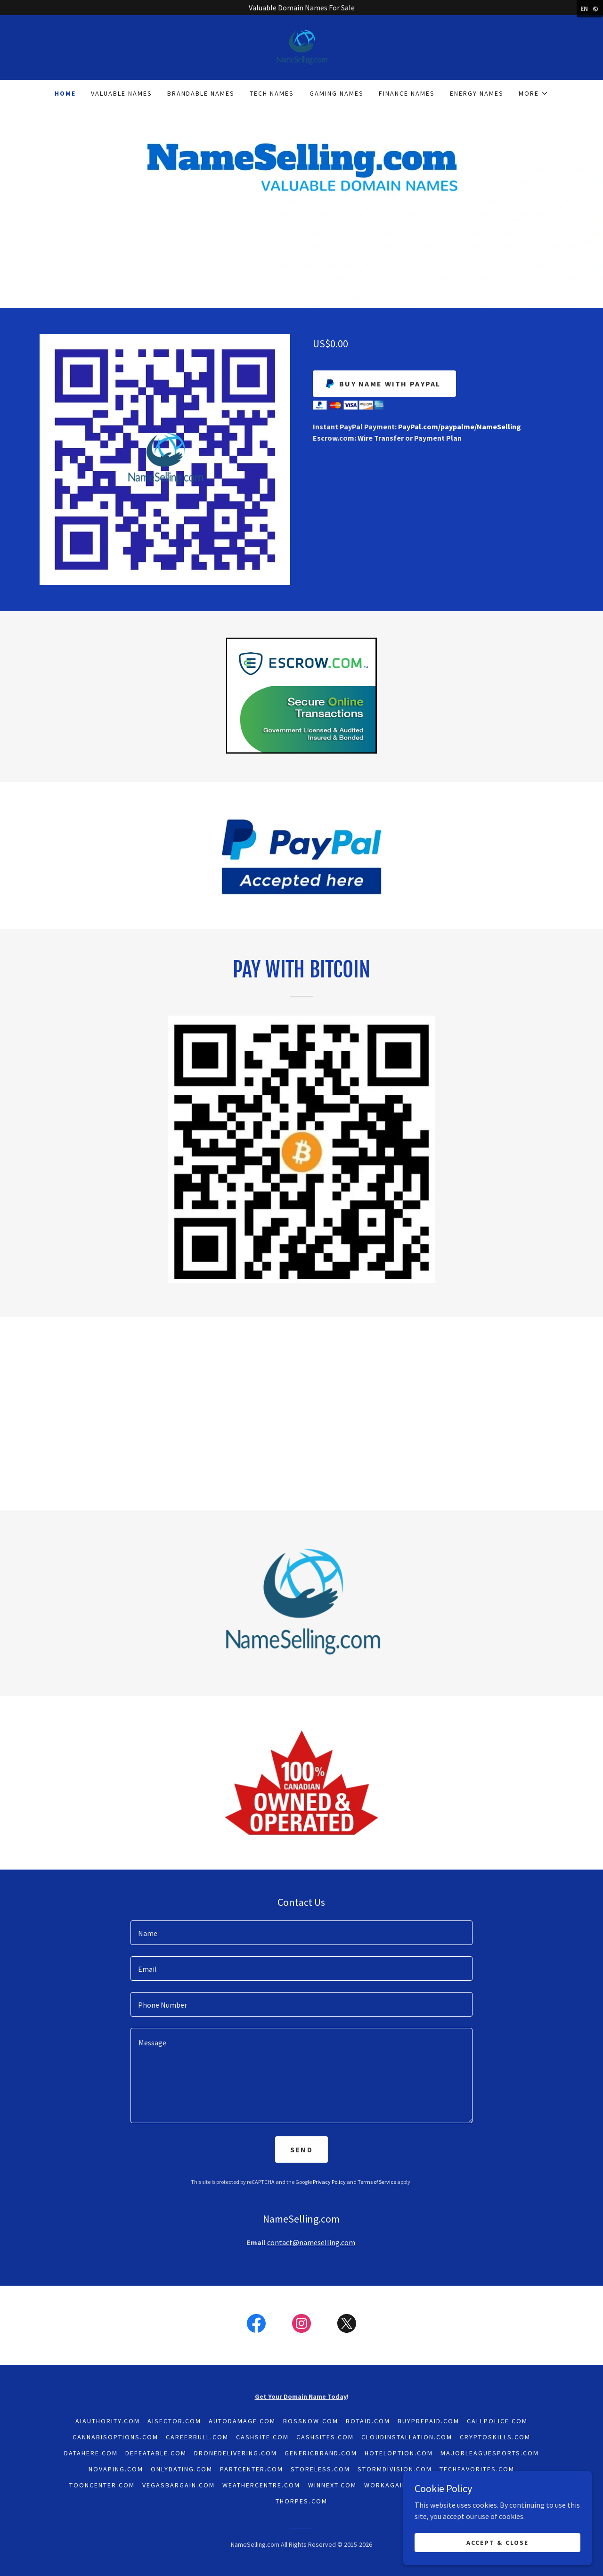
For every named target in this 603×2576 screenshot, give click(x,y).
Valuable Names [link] (121, 93)
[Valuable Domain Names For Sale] (301, 7)
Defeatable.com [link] (156, 2453)
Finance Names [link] (407, 93)
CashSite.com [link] (262, 2437)
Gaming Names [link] (337, 93)
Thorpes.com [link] (301, 2501)
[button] (533, 93)
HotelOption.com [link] (399, 2453)
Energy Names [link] (477, 93)
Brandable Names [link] (201, 93)
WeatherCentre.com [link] (261, 2485)
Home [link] (65, 93)
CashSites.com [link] (325, 2437)
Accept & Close (497, 2542)
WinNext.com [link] (332, 2485)
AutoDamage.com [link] (242, 2421)
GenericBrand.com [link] (321, 2453)
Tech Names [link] (272, 93)
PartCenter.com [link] (251, 2469)
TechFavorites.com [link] (477, 2469)
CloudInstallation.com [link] (406, 2437)
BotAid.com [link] (368, 2421)
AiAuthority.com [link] (107, 2421)
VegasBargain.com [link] (178, 2485)
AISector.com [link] (174, 2421)
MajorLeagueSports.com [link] (489, 2453)
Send (301, 2149)
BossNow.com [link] (310, 2421)
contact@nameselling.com (311, 2242)
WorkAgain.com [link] (394, 2485)
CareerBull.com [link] (197, 2437)
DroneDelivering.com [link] (235, 2453)
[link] (301, 46)
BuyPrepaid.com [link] (428, 2421)
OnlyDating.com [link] (181, 2469)
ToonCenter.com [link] (102, 2485)
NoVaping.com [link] (116, 2469)
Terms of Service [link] (377, 2181)
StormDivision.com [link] (395, 2469)
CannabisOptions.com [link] (115, 2437)
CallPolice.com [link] (497, 2421)
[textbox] (301, 1932)
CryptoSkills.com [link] (495, 2437)
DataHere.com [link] (91, 2453)
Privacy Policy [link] (329, 2181)
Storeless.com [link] (320, 2469)
